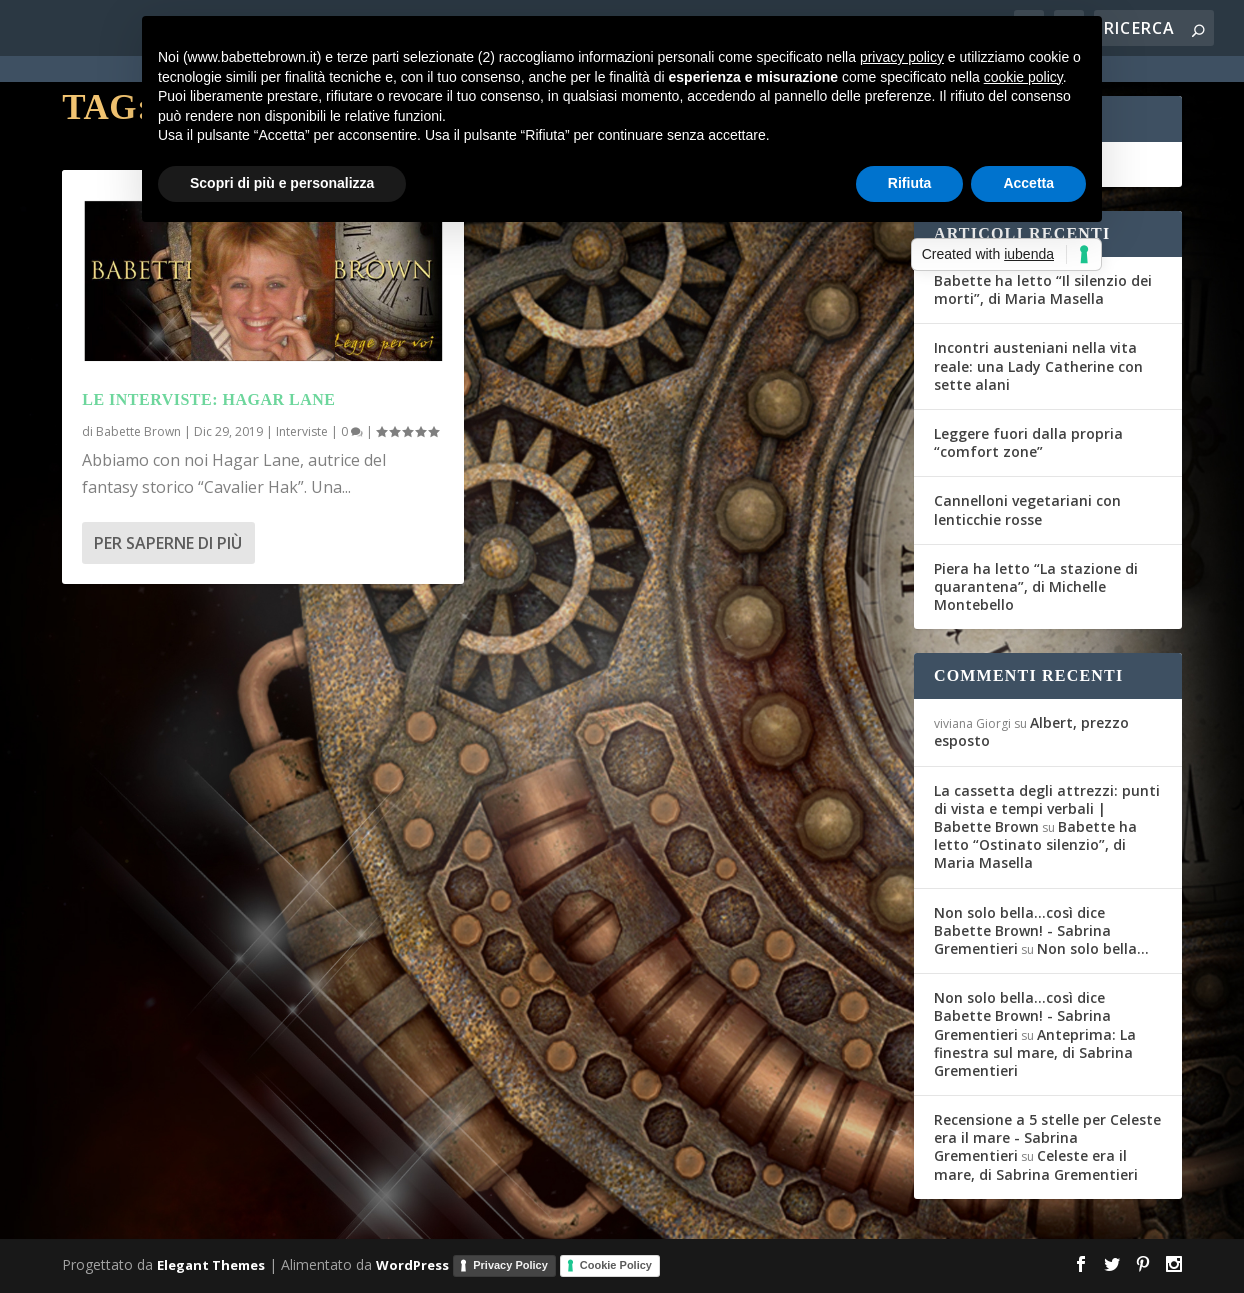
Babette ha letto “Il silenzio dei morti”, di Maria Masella (1043, 289)
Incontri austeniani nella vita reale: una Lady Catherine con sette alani (1038, 365)
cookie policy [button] (1023, 77)
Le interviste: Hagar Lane (208, 399)
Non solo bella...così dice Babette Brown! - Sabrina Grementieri (1022, 930)
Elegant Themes (211, 1264)
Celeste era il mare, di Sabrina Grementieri (1036, 1164)
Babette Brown (138, 431)
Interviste (302, 431)
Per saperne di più (168, 543)
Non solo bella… (1093, 948)
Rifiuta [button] (910, 183)
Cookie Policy (616, 1265)
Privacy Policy (510, 1265)
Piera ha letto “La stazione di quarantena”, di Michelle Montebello (1036, 586)
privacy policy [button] (902, 57)
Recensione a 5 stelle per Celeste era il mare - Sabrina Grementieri (1047, 1137)
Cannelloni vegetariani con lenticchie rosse (1027, 509)
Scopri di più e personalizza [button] (282, 183)
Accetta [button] (1028, 183)
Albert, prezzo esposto (1031, 731)
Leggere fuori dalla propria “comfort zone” (1028, 442)
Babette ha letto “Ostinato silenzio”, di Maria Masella (1035, 844)
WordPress (412, 1264)
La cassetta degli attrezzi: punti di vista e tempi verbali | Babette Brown (1047, 808)
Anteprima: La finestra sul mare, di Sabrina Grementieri (1035, 1052)
